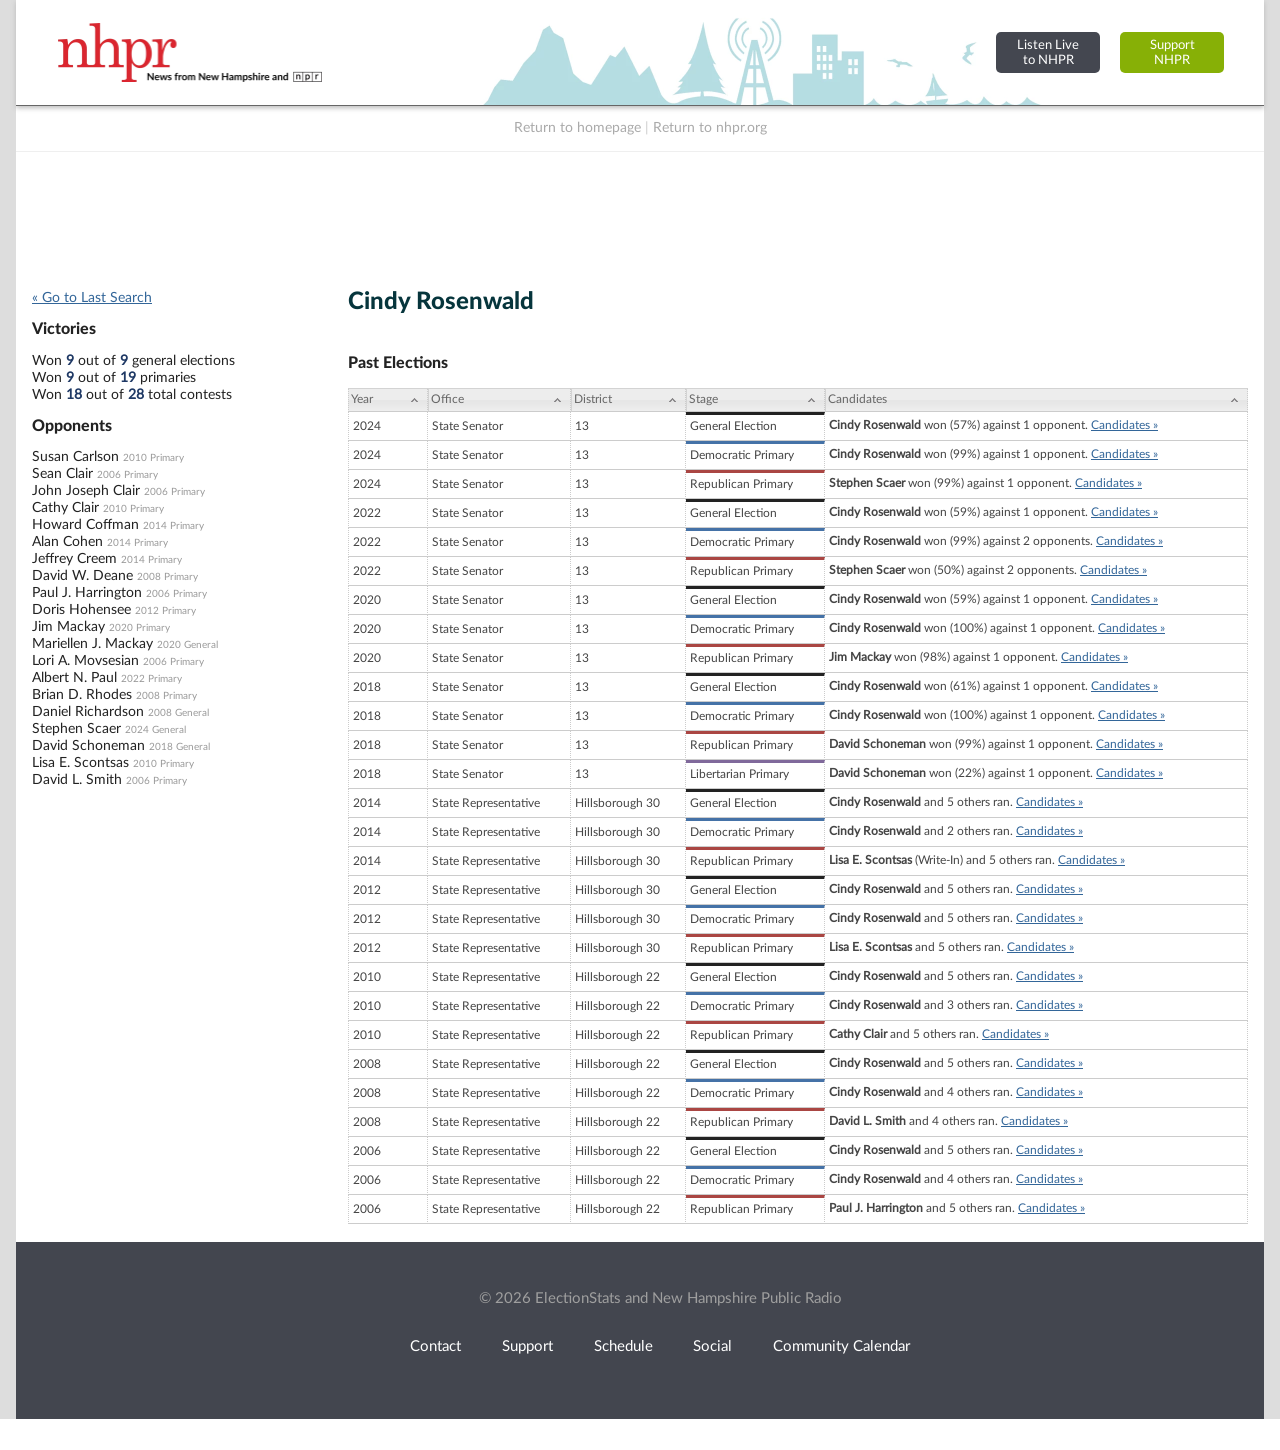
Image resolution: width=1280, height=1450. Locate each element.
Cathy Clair (65, 508)
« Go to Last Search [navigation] (92, 298)
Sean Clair (62, 474)
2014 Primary (173, 526)
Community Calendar (841, 1346)
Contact (435, 1346)
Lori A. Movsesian (85, 661)
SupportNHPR (1172, 52)
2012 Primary (165, 611)
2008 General (178, 713)
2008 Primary (167, 577)
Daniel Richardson (88, 712)
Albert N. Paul (74, 678)
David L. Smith (77, 780)
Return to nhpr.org (710, 128)
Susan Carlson (75, 457)
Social (712, 1346)
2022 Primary (151, 679)
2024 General (155, 730)
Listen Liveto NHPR (1048, 52)
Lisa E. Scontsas (80, 763)
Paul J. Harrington (87, 593)
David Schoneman (88, 746)
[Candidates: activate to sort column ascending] (1036, 400)
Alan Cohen (67, 542)
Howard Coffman (85, 525)
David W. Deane (82, 576)
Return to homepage (577, 128)
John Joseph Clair (86, 491)
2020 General (187, 645)
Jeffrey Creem (74, 559)
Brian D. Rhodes (82, 695)
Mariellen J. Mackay (92, 644)
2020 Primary (139, 628)
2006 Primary (127, 475)
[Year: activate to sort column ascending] (388, 400)
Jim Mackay (68, 627)
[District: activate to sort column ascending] (628, 400)
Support (527, 1346)
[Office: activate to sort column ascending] (499, 400)
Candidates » (1124, 425)
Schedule (623, 1346)
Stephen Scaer (76, 729)
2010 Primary (153, 458)
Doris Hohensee (81, 610)
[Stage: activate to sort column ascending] (755, 400)
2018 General (179, 747)
